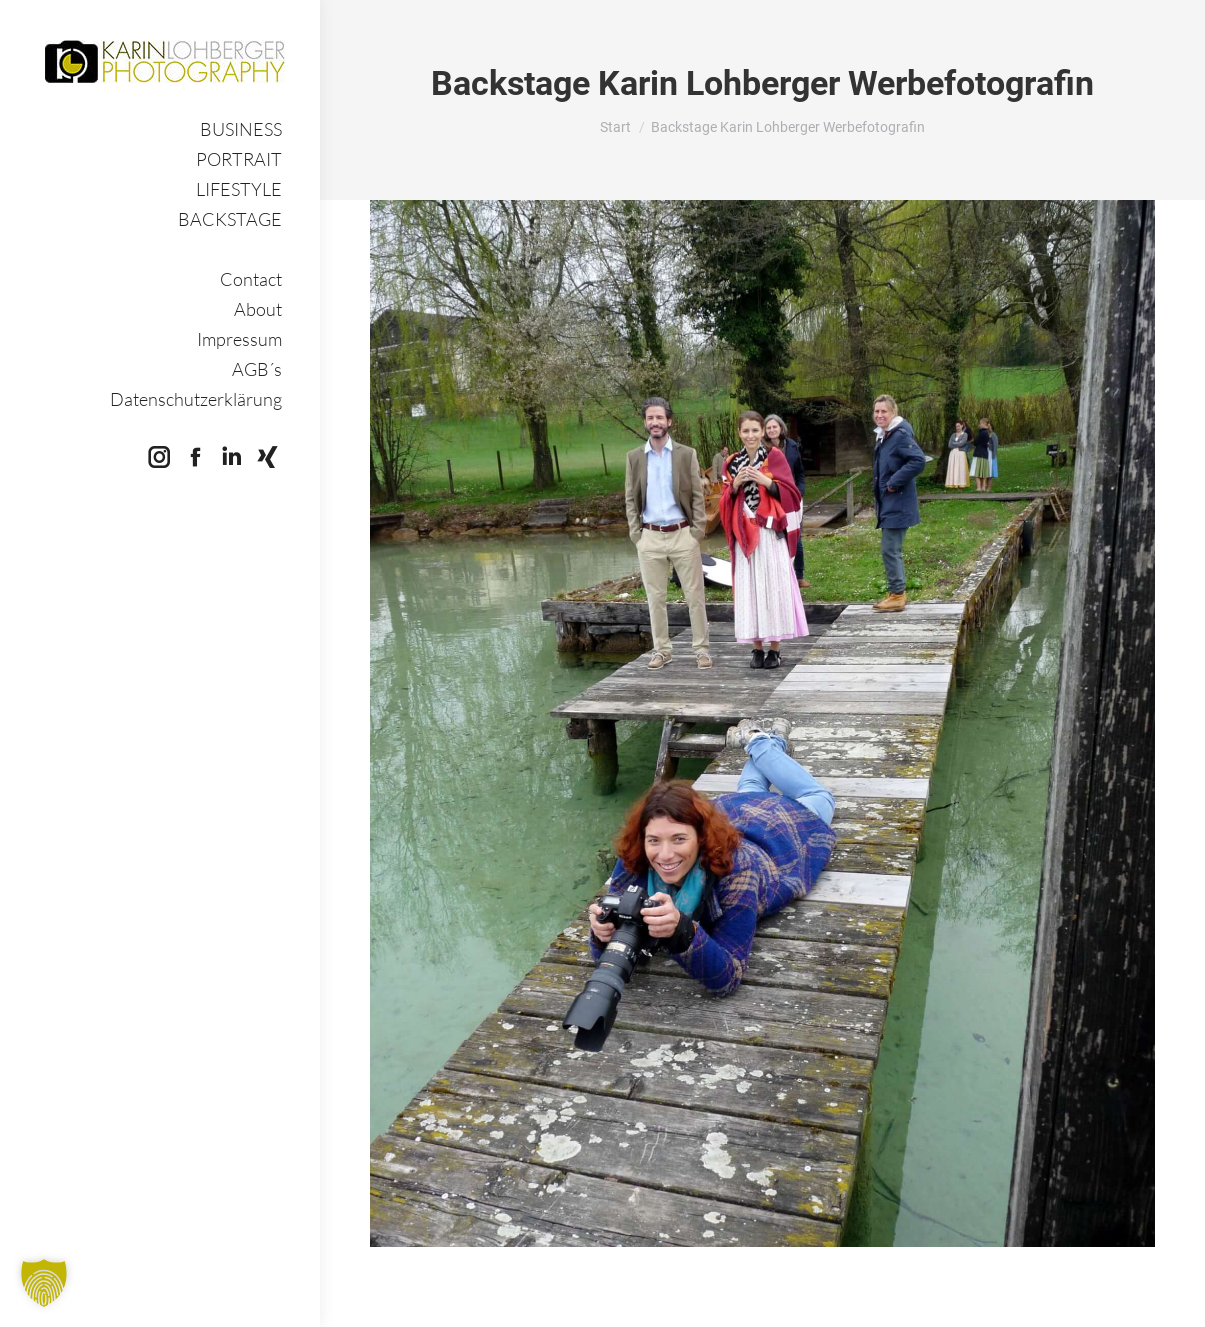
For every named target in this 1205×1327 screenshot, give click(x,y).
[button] (44, 1283)
